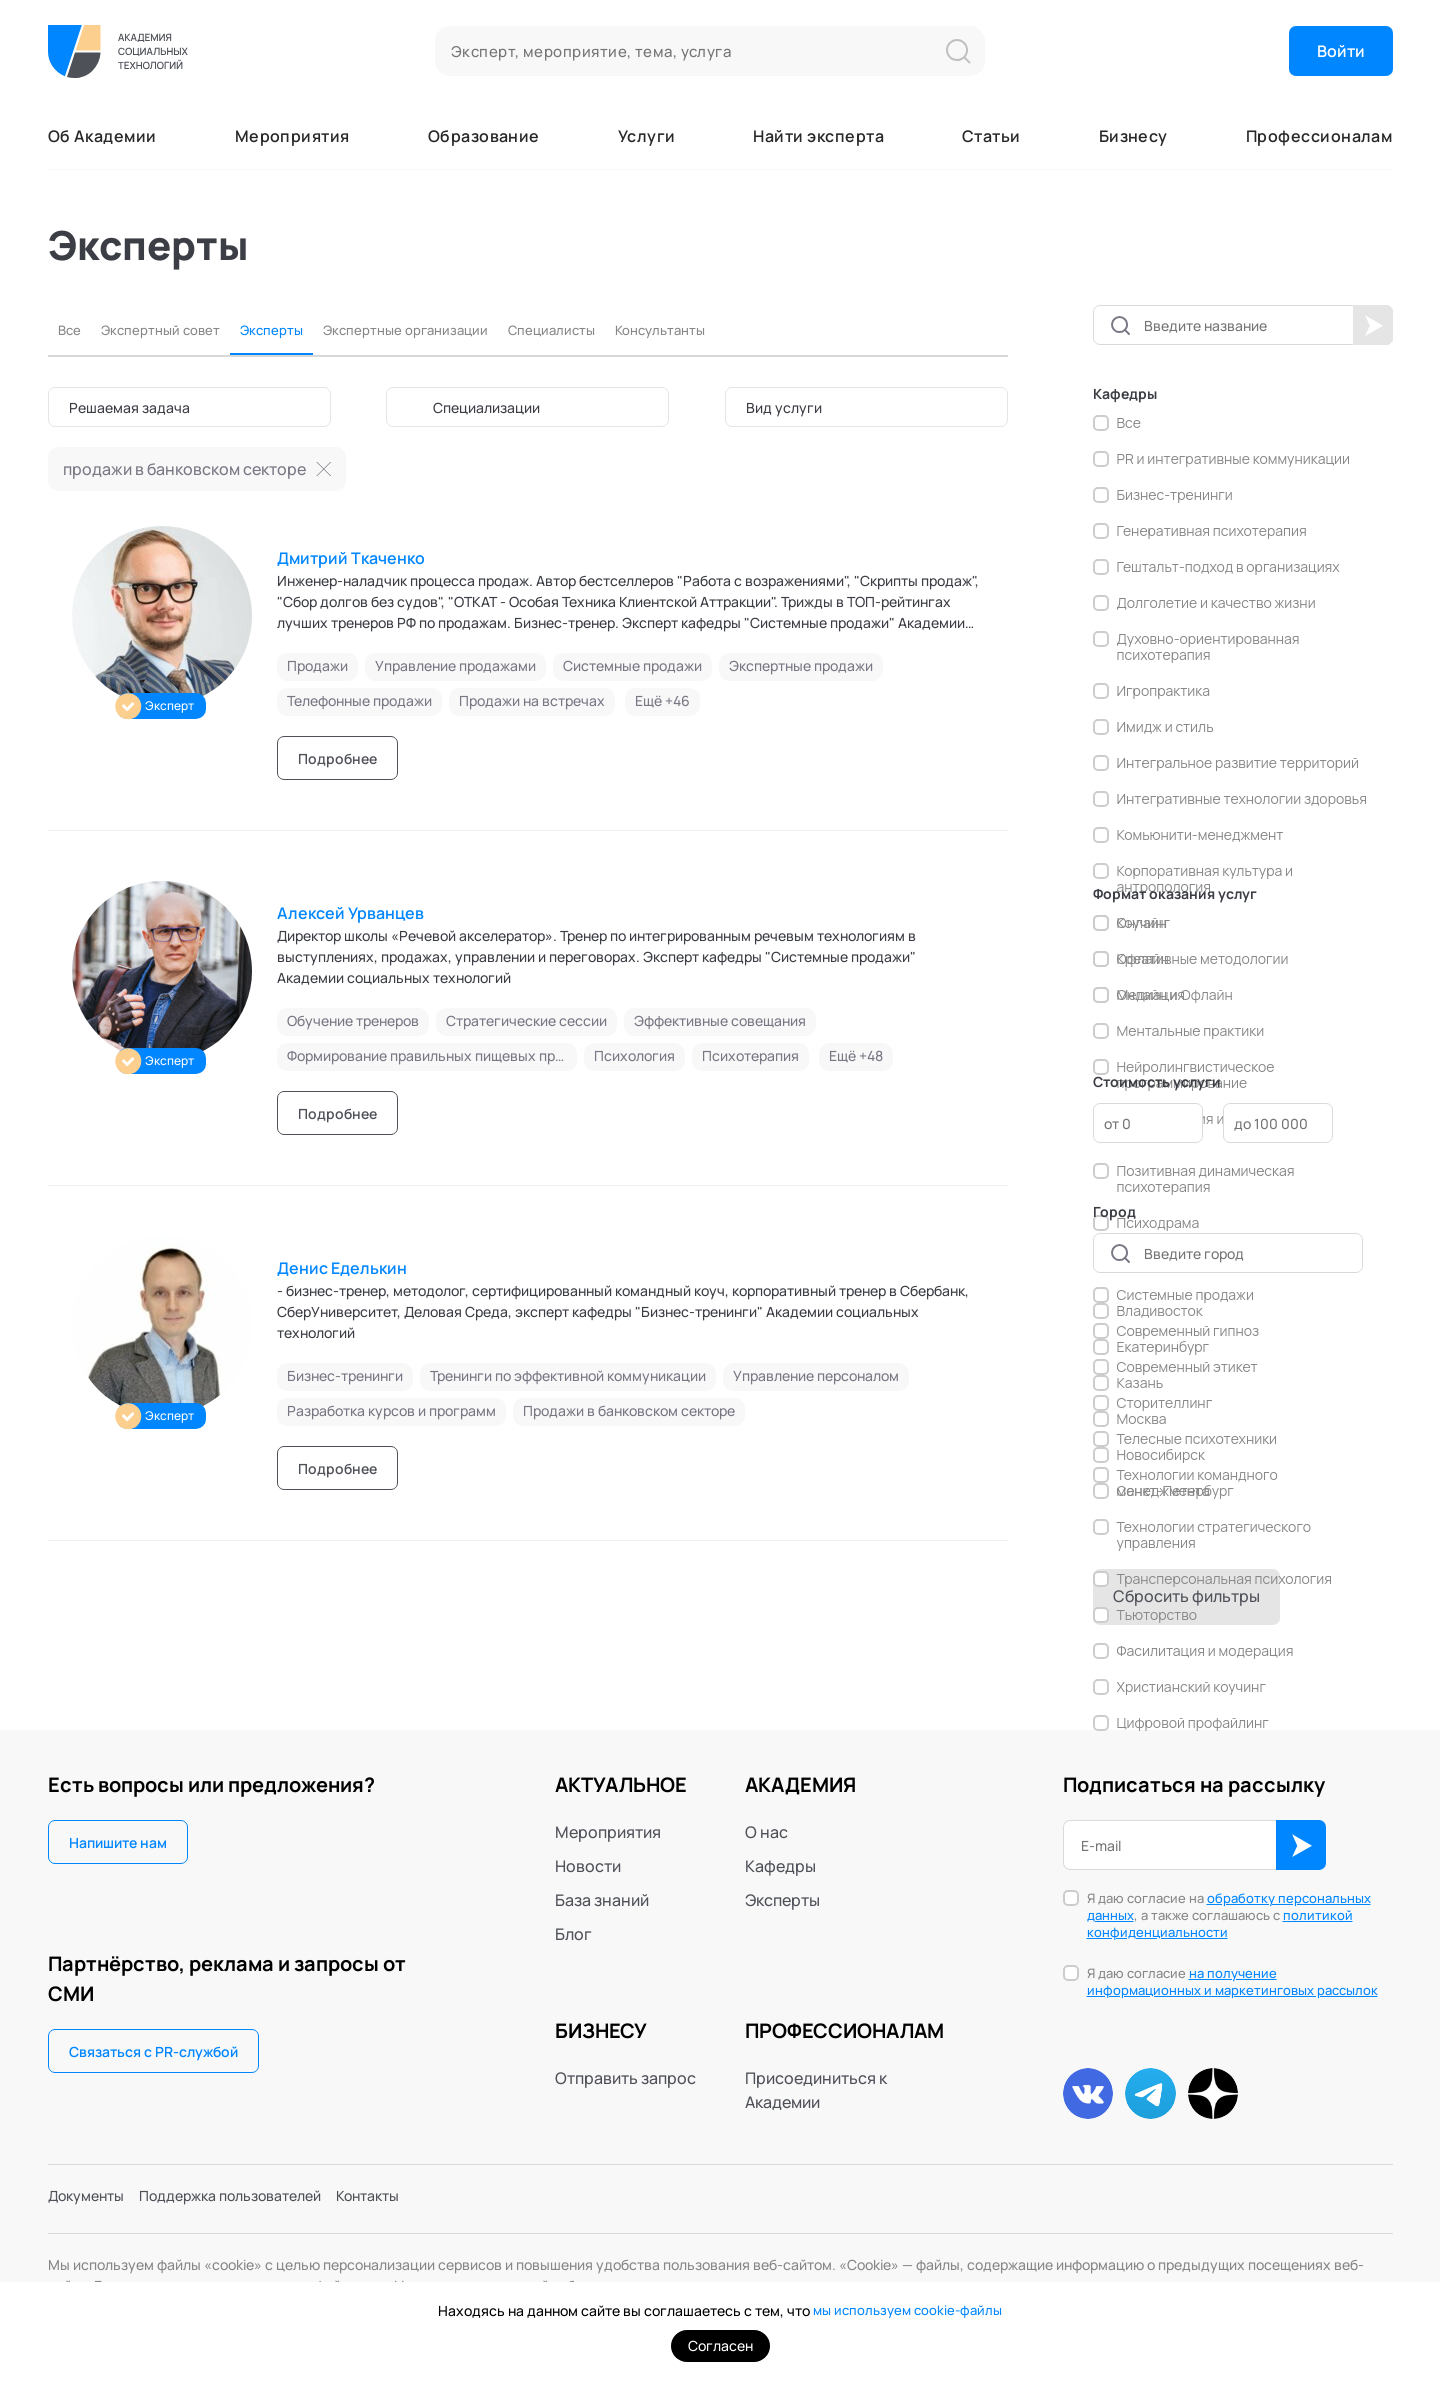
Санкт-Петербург (1175, 1491)
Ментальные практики (1191, 1031)
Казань (1140, 1383)
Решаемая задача (129, 407)
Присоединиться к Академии (816, 2090)
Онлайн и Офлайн (1175, 995)
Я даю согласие (1232, 1982)
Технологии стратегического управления (1214, 1535)
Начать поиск (1373, 325)
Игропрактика (1163, 691)
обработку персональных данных (1229, 1906)
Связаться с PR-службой (153, 2051)
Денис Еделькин (342, 1268)
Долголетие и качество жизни (1216, 603)
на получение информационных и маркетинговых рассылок (1232, 1981)
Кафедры (780, 1866)
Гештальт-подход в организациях (1228, 567)
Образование (484, 136)
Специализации (486, 407)
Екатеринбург (1163, 1347)
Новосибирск (1161, 1455)
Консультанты (760, 331)
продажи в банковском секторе (184, 469)
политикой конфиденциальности (1220, 1923)
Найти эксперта (818, 136)
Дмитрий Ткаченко (351, 558)
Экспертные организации (462, 331)
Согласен (720, 2345)
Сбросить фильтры (1186, 1596)
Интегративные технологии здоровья (1242, 799)
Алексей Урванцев (350, 913)
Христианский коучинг (1191, 1687)
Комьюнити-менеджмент (1200, 835)
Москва (1142, 1419)
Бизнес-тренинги (1175, 495)
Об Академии (102, 136)
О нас (766, 1832)
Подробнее (337, 758)
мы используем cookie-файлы (907, 2310)
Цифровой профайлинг (1193, 1723)
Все (72, 331)
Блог (573, 1934)
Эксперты (305, 331)
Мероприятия (292, 136)
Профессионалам (1319, 136)
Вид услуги (784, 407)
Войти (1341, 51)
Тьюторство (1157, 1615)
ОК (1301, 1845)
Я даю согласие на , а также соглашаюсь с (1229, 1915)
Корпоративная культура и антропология (1205, 879)
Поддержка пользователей (255, 2201)
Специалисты (633, 331)
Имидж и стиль (1165, 727)
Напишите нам (118, 1842)
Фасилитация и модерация (1205, 1651)
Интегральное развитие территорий (1238, 763)
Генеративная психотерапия (1212, 531)
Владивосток (1160, 1311)
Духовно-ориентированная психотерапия (1208, 647)
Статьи (991, 136)
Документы (92, 2201)
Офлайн (1143, 959)
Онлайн (1142, 923)
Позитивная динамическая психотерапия (1206, 1179)
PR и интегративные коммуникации (1234, 459)
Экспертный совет (177, 331)
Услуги (647, 136)
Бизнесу (1133, 136)
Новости (588, 1866)
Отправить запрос (625, 2078)
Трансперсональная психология (1225, 1579)
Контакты (411, 2201)
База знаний (602, 1900)
